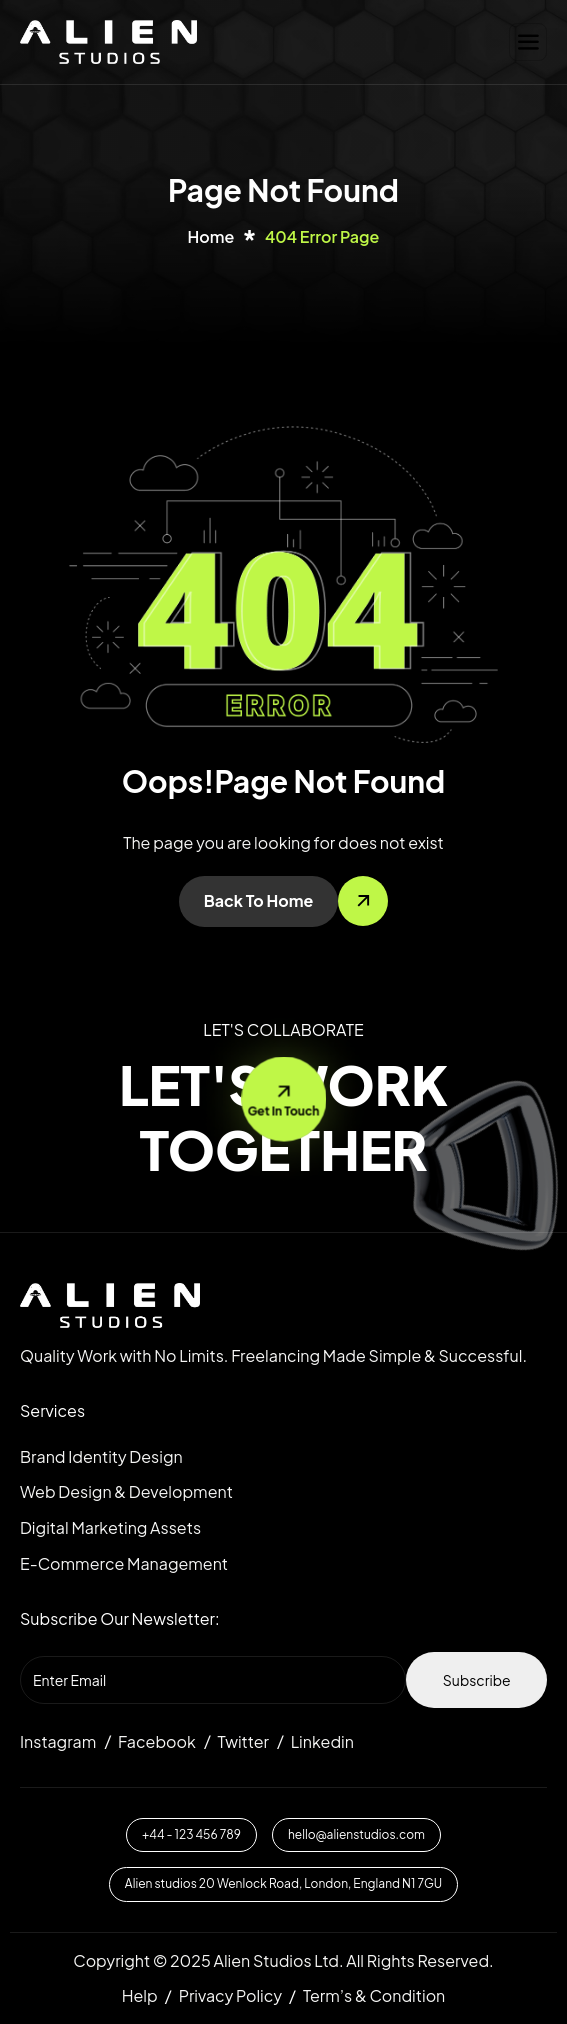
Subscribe (477, 1680)
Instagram (58, 1741)
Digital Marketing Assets (110, 1527)
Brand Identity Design (101, 1456)
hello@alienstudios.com (356, 1834)
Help (140, 1995)
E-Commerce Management (124, 1563)
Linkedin (322, 1741)
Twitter (243, 1741)
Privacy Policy (230, 1995)
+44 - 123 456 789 (191, 1834)
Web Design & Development (126, 1491)
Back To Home (259, 900)
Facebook (157, 1741)
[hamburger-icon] (528, 42)
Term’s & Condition (374, 1995)
